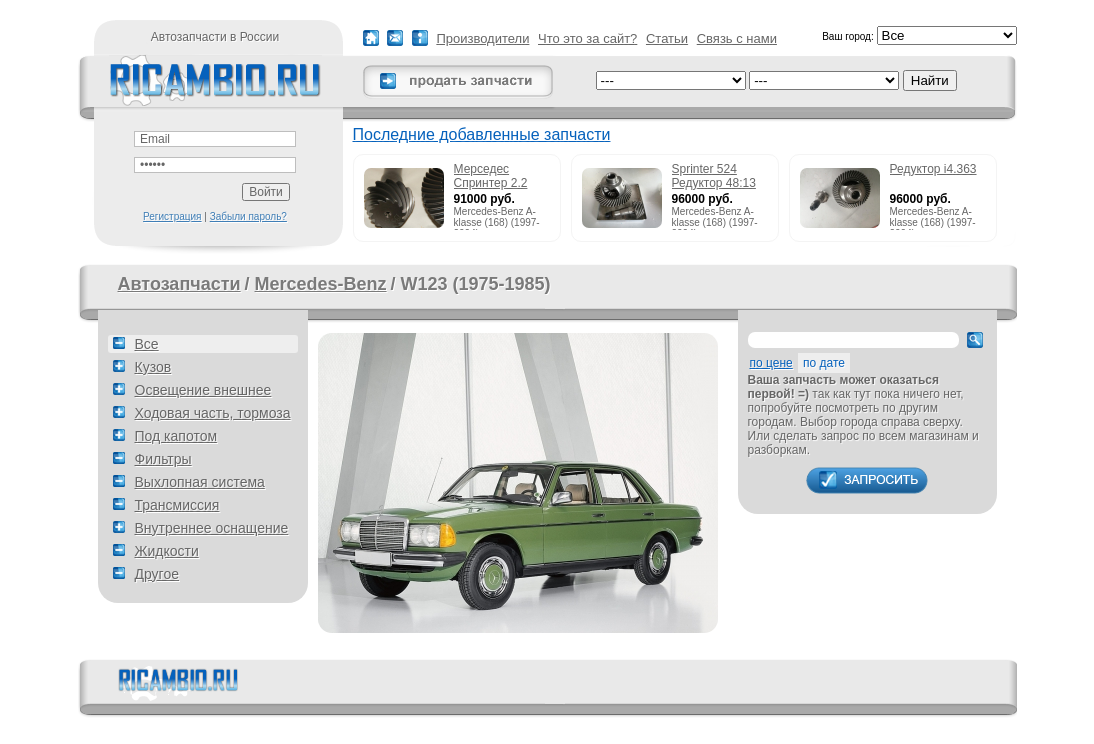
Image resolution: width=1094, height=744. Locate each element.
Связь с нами (737, 38)
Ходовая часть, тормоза (213, 413)
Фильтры (163, 459)
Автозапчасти (179, 284)
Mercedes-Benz (321, 284)
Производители (482, 38)
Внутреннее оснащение (212, 528)
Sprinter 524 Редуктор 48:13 (714, 176)
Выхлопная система (200, 482)
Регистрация (172, 216)
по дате (824, 363)
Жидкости (167, 551)
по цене (771, 363)
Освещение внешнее (203, 390)
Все (147, 344)
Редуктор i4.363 (933, 169)
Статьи (667, 38)
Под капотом (176, 436)
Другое (157, 574)
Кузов (153, 367)
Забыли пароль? (248, 216)
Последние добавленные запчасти (482, 134)
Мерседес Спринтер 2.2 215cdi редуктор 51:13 (498, 177)
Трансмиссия (177, 505)
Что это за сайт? (587, 38)
